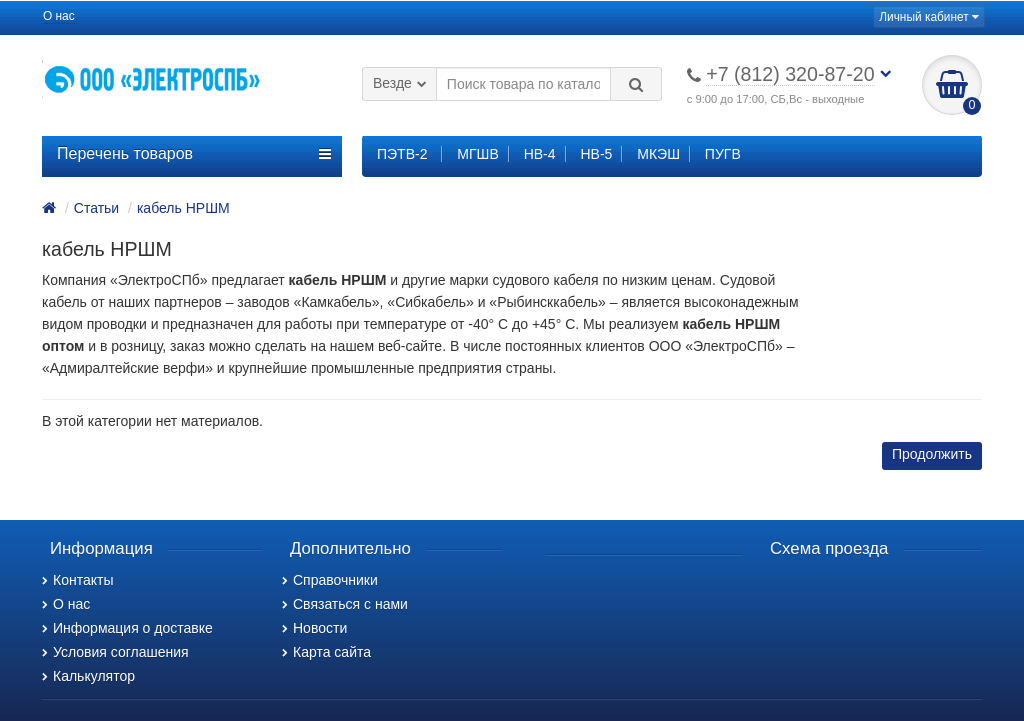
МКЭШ (658, 154)
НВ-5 (596, 154)
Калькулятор (88, 676)
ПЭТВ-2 (402, 154)
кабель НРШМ (183, 208)
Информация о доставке (127, 628)
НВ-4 (540, 154)
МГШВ (477, 154)
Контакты (77, 580)
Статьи (96, 208)
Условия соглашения (115, 652)
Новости (314, 628)
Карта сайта (326, 652)
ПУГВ (723, 154)
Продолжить (932, 454)
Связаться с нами (345, 604)
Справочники (330, 580)
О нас (59, 16)
